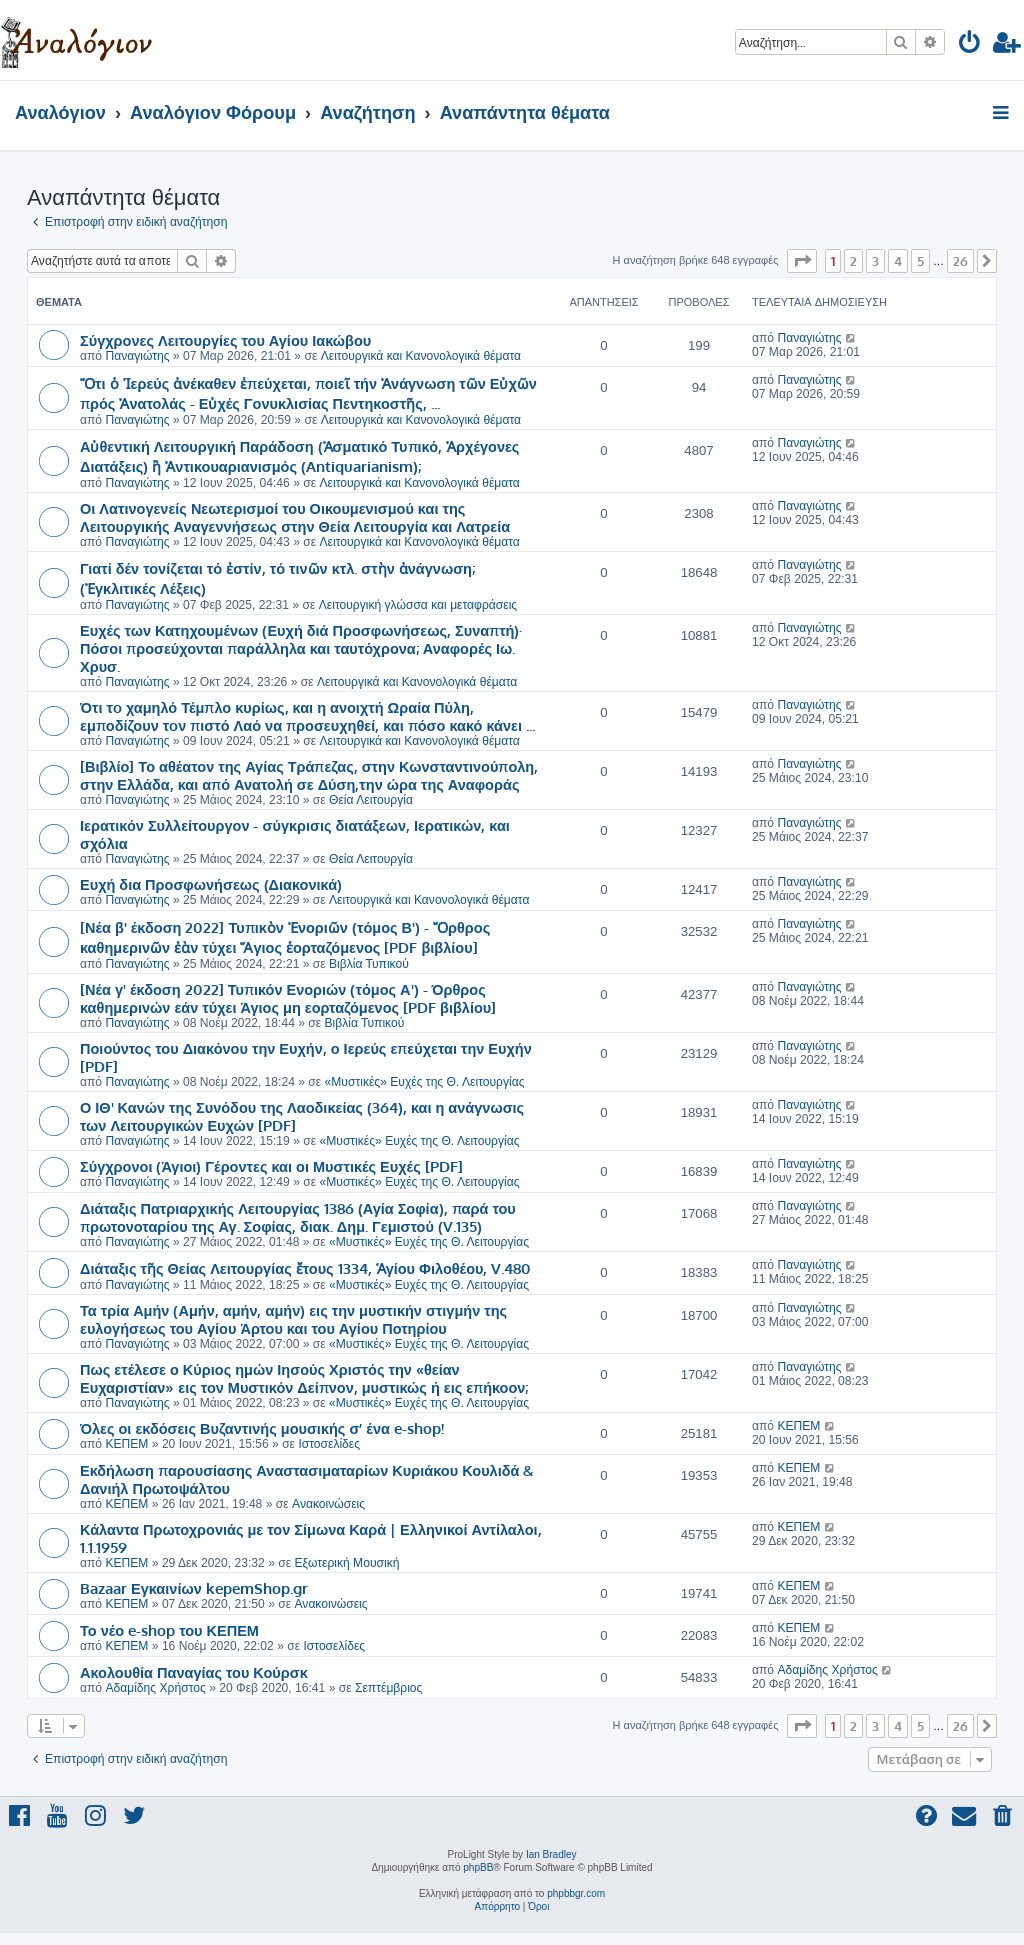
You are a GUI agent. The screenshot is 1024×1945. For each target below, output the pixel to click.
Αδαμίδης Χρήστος (155, 1688)
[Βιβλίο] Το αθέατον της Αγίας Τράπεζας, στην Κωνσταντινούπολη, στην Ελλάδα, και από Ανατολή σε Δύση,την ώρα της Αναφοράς (309, 775)
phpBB (478, 1867)
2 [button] (853, 261)
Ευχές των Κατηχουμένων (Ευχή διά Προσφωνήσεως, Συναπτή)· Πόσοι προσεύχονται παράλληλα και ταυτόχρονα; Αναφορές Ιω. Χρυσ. (301, 648)
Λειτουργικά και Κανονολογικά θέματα (421, 356)
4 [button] (898, 261)
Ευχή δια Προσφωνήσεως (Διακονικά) (211, 884)
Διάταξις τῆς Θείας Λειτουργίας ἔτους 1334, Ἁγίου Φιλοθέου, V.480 (305, 1268)
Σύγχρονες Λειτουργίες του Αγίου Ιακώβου (225, 340)
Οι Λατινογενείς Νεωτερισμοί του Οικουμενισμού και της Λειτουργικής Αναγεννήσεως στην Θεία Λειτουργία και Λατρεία (295, 517)
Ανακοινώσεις (328, 1504)
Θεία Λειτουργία (371, 800)
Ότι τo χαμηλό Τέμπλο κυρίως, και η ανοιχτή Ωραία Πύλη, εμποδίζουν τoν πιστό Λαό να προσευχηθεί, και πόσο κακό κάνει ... (307, 716)
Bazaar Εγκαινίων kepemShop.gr (194, 1588)
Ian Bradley (551, 1854)
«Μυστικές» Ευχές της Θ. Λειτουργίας (425, 1082)
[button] (802, 261)
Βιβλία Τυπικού (369, 964)
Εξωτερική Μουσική (346, 1563)
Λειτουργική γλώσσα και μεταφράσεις (418, 605)
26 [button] (960, 261)
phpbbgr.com (576, 1893)
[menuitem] (970, 45)
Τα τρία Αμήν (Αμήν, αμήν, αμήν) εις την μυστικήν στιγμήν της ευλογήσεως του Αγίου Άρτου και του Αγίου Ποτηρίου (293, 1319)
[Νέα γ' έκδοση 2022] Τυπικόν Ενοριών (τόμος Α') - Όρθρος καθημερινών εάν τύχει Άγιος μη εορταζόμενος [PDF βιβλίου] (288, 998)
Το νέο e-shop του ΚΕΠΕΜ (169, 1630)
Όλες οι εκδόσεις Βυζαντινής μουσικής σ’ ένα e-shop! (262, 1428)
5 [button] (920, 261)
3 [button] (875, 261)
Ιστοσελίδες (329, 1444)
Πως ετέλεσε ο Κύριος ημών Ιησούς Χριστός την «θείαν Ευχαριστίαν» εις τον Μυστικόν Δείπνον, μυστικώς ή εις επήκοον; (304, 1378)
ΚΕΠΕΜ (126, 1444)
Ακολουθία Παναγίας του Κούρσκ (194, 1672)
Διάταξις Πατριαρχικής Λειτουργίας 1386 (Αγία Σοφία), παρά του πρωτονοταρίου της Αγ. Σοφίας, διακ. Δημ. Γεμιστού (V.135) (298, 1217)
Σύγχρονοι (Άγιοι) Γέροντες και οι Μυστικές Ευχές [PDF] (271, 1166)
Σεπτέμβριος (388, 1688)
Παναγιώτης (137, 356)
